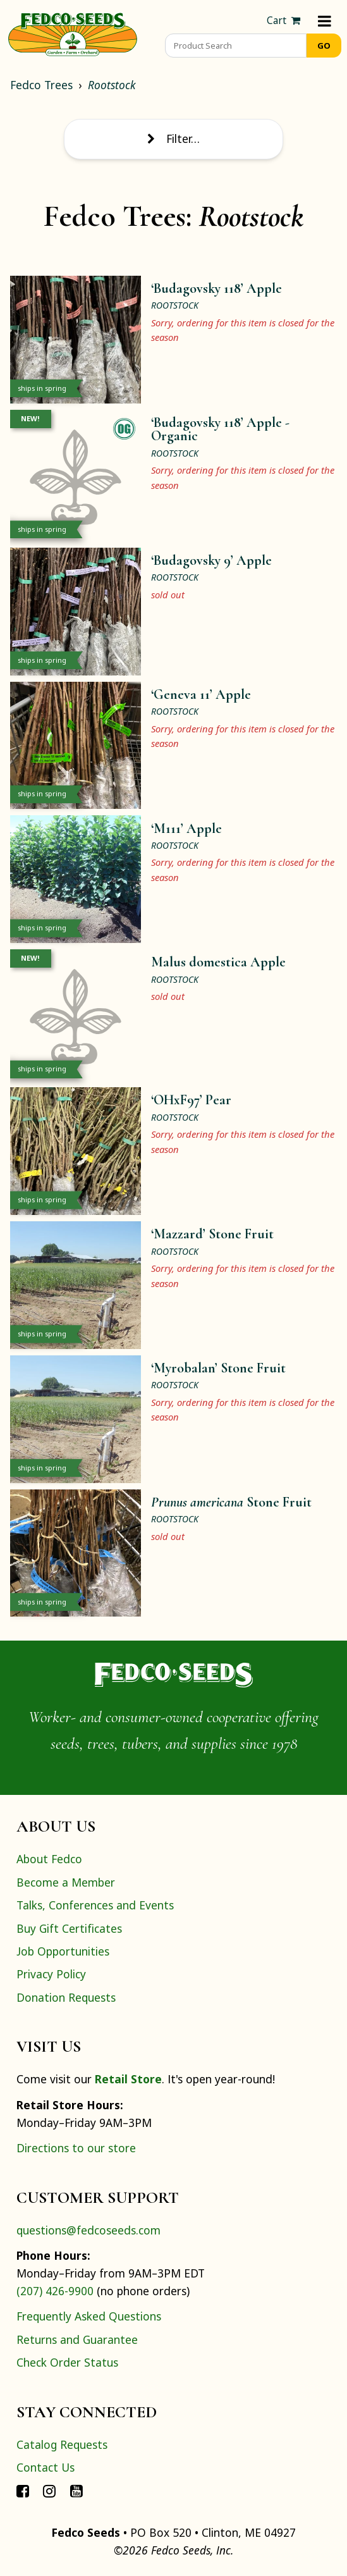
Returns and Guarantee (77, 2339)
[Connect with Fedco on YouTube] (76, 2490)
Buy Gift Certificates (69, 1928)
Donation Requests (66, 1997)
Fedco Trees (41, 84)
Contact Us (45, 2467)
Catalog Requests (61, 2444)
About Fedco (49, 1858)
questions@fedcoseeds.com (88, 2230)
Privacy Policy (51, 1973)
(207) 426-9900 (55, 2290)
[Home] (72, 33)
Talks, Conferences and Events (95, 1905)
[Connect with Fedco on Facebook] (22, 2490)
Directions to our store (76, 2147)
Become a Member (65, 1882)
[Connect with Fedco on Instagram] (49, 2490)
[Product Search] (236, 46)
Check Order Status (67, 2362)
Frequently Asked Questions (88, 2316)
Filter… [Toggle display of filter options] (173, 138)
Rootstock (112, 84)
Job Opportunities (62, 1951)
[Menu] (324, 21)
